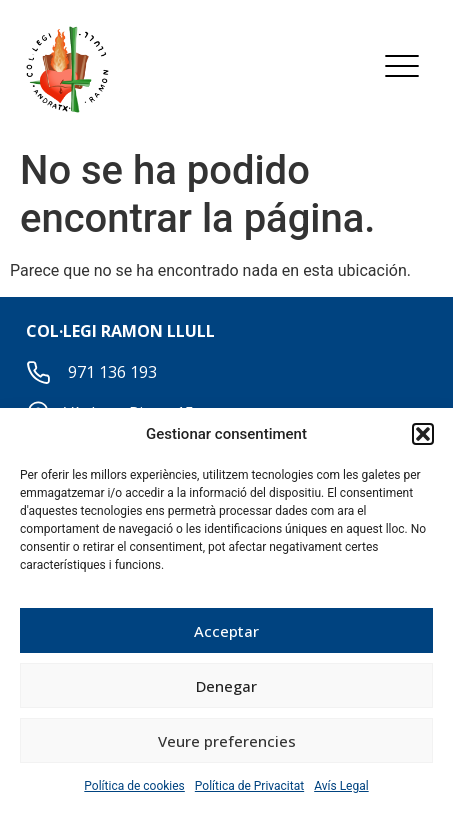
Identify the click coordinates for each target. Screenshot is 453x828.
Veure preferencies (227, 741)
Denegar (226, 686)
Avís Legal (341, 786)
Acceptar (226, 631)
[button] (423, 434)
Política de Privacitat (249, 786)
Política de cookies (134, 786)
